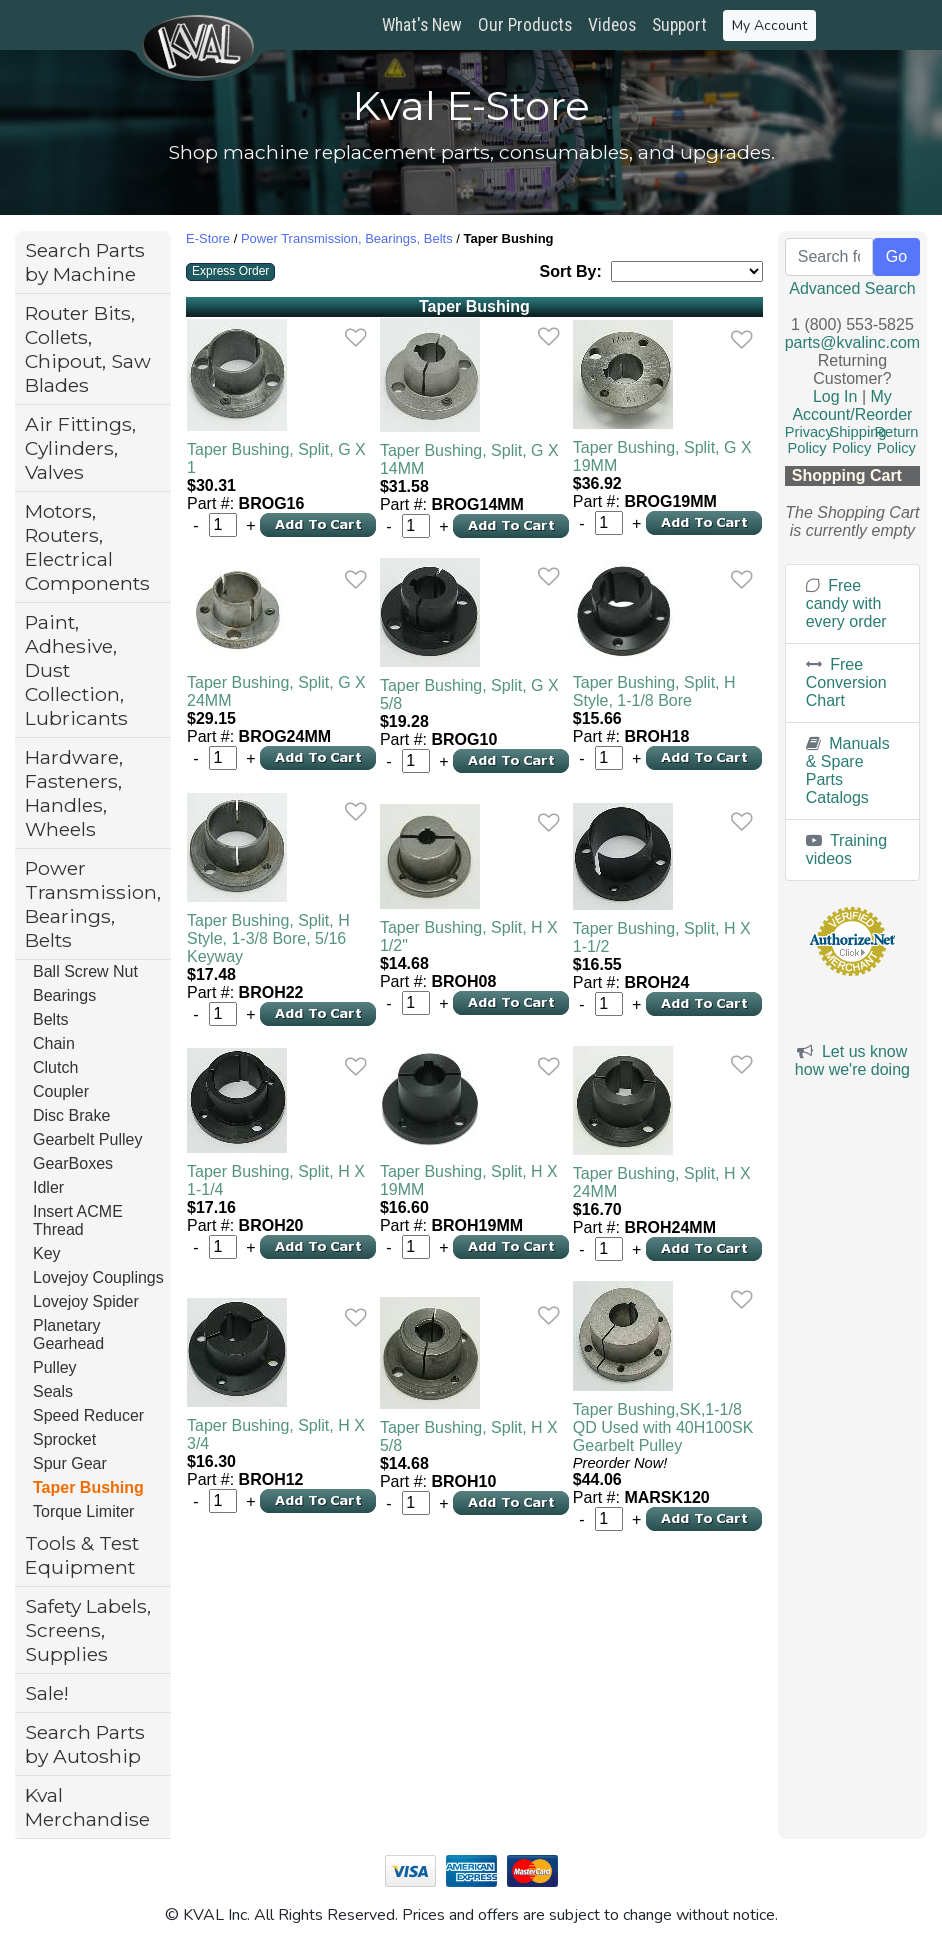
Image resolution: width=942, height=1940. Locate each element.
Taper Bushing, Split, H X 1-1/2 (662, 937)
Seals (53, 1391)
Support (679, 25)
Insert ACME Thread (78, 1220)
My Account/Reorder (852, 405)
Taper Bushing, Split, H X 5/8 (469, 1436)
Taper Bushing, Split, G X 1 (276, 458)
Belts (51, 1019)
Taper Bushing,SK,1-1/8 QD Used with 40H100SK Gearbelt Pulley (663, 1427)
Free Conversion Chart (846, 682)
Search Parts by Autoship (85, 1744)
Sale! (47, 1693)
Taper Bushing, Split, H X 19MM (469, 1180)
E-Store (208, 238)
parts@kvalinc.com (852, 342)
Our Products (525, 25)
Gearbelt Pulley (87, 1139)
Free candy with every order (846, 603)
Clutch (55, 1067)
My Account (769, 25)
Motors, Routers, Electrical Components (87, 547)
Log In (835, 396)
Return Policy (896, 440)
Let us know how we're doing (852, 1060)
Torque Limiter (83, 1511)
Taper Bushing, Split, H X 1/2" (469, 936)
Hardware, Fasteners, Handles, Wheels (74, 793)
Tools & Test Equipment (82, 1555)
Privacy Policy (809, 440)
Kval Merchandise (87, 1807)
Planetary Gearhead (68, 1334)
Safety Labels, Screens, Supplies (88, 1630)
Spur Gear (70, 1463)
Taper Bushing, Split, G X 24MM (276, 691)
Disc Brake (71, 1115)
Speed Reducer (88, 1415)
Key (47, 1253)
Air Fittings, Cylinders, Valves (80, 448)
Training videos (846, 849)
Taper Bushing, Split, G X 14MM (469, 459)
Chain (54, 1043)
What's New (422, 25)
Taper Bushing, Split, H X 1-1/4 (276, 1180)
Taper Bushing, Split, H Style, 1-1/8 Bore (654, 691)
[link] (355, 338)
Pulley (55, 1367)
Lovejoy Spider (86, 1301)
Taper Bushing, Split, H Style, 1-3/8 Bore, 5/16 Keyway (268, 938)
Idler (48, 1187)
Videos (612, 25)
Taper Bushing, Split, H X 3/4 (276, 1434)
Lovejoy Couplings (98, 1277)
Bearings (64, 995)
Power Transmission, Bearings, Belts (93, 904)
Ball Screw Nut (85, 971)
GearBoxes (73, 1163)
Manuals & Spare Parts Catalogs (848, 770)
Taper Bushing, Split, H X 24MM (662, 1182)
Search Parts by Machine (85, 262)
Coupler (61, 1091)
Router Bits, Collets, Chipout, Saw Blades (88, 349)
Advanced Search (852, 288)
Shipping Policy (857, 440)
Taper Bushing (88, 1487)
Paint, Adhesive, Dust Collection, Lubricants (76, 670)
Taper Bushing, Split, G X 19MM (662, 456)
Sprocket (64, 1439)
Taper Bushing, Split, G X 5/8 (469, 694)
